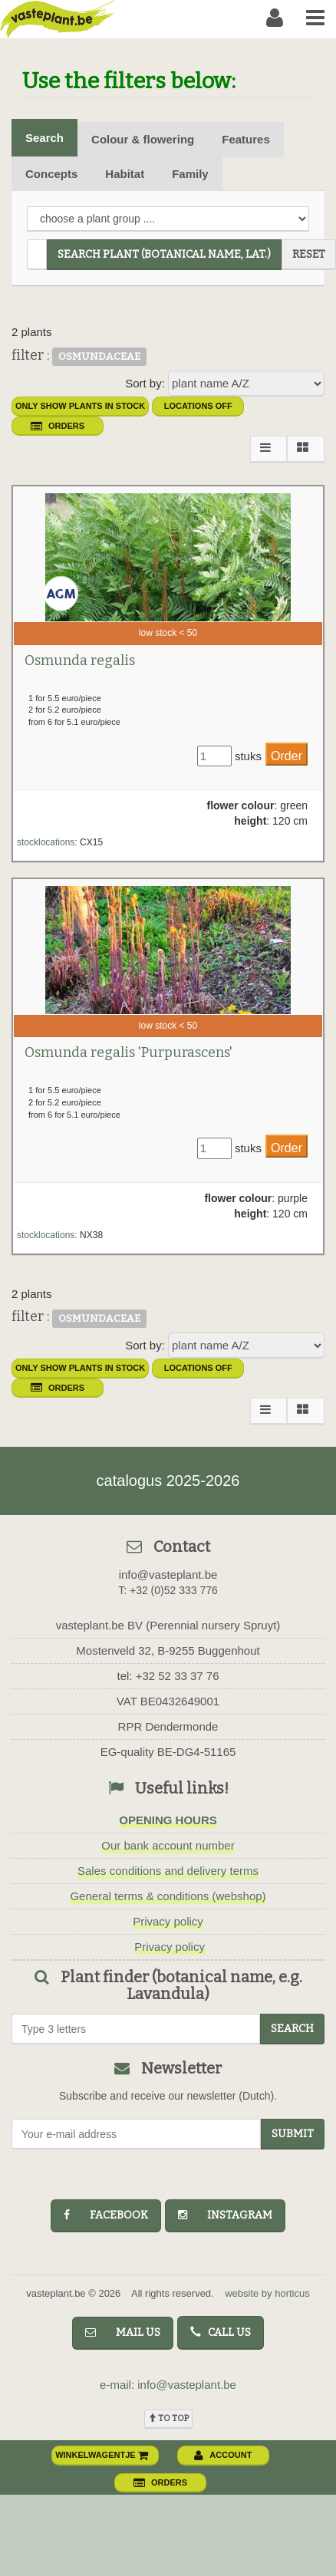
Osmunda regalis (80, 660)
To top (168, 2418)
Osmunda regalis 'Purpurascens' (128, 1052)
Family (190, 173)
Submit (293, 2133)
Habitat (124, 173)
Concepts (51, 173)
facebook (106, 2215)
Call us (220, 2332)
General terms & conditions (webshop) (167, 1895)
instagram (225, 2215)
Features (246, 139)
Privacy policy (168, 1921)
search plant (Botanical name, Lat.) (164, 254)
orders (57, 425)
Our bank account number (167, 1845)
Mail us (122, 2332)
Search (44, 137)
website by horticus (267, 2293)
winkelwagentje (102, 2454)
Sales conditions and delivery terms (168, 1870)
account (223, 2454)
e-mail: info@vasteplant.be (168, 2384)
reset (308, 254)
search (292, 2028)
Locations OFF (198, 405)
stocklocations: (47, 842)
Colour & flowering (142, 139)
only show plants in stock (80, 405)
